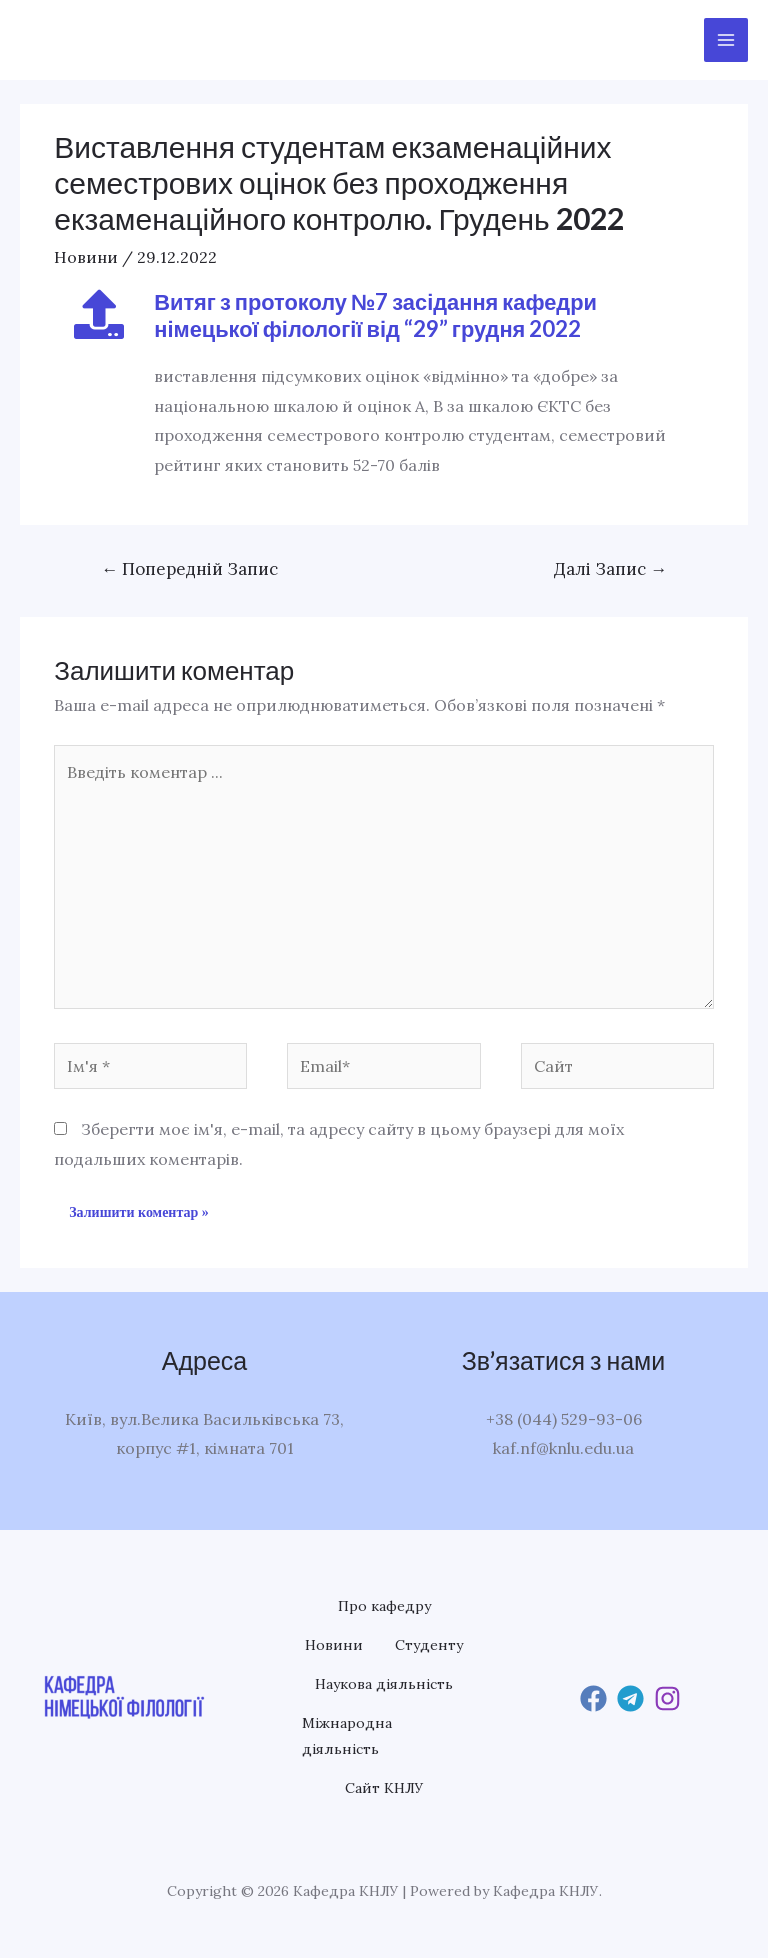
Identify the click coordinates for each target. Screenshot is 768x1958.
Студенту (429, 1646)
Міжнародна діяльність (347, 1739)
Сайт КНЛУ (384, 1792)
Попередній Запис (189, 569)
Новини (86, 257)
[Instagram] (667, 1700)
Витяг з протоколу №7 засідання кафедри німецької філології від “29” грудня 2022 (377, 314)
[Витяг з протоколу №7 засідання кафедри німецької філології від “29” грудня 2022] (99, 314)
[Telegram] (630, 1700)
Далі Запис (610, 569)
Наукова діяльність (384, 1686)
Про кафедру (384, 1606)
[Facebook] (593, 1700)
